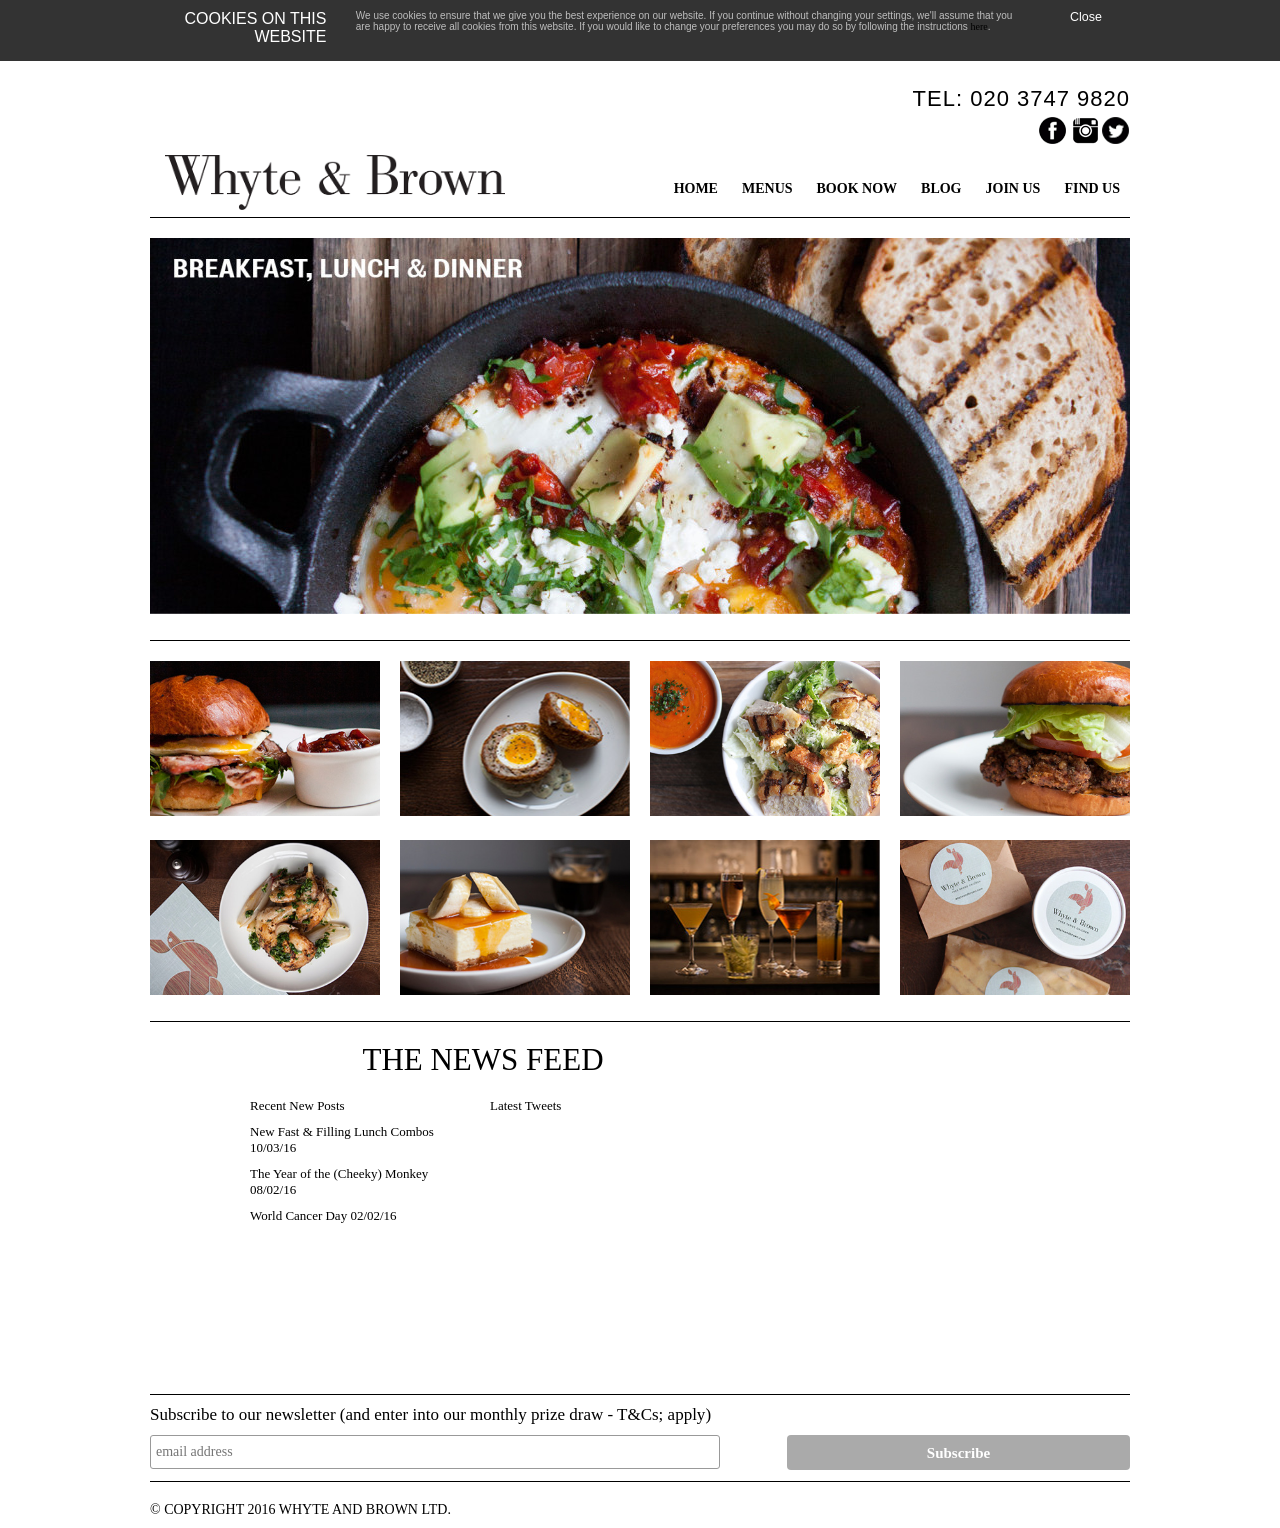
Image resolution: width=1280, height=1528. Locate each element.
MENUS (767, 188)
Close (1086, 17)
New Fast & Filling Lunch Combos (342, 1131)
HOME (696, 188)
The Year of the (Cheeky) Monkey (339, 1173)
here (979, 26)
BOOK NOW (857, 188)
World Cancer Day (298, 1215)
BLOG (941, 188)
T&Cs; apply (661, 1414)
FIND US (1092, 188)
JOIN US (1013, 188)
